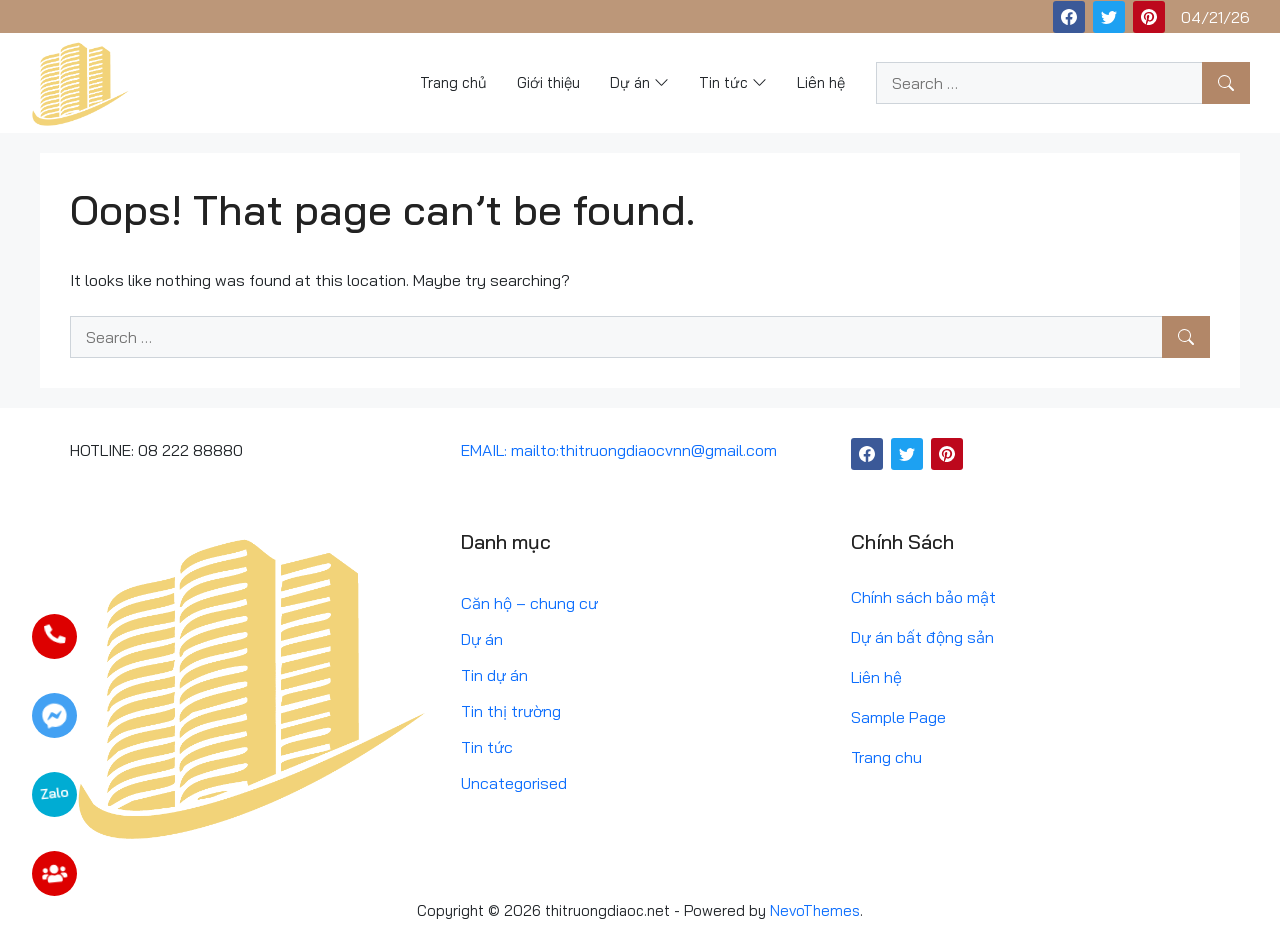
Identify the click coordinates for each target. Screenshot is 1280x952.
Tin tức (487, 747)
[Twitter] (1109, 17)
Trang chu (886, 757)
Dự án (482, 639)
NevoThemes (815, 910)
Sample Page (898, 717)
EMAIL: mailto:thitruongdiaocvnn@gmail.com (619, 450)
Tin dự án (494, 675)
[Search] (1226, 83)
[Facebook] (1069, 17)
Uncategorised (514, 783)
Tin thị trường (511, 711)
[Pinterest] (1149, 17)
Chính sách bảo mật (923, 597)
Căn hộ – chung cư (529, 603)
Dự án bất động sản (922, 637)
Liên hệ (876, 677)
